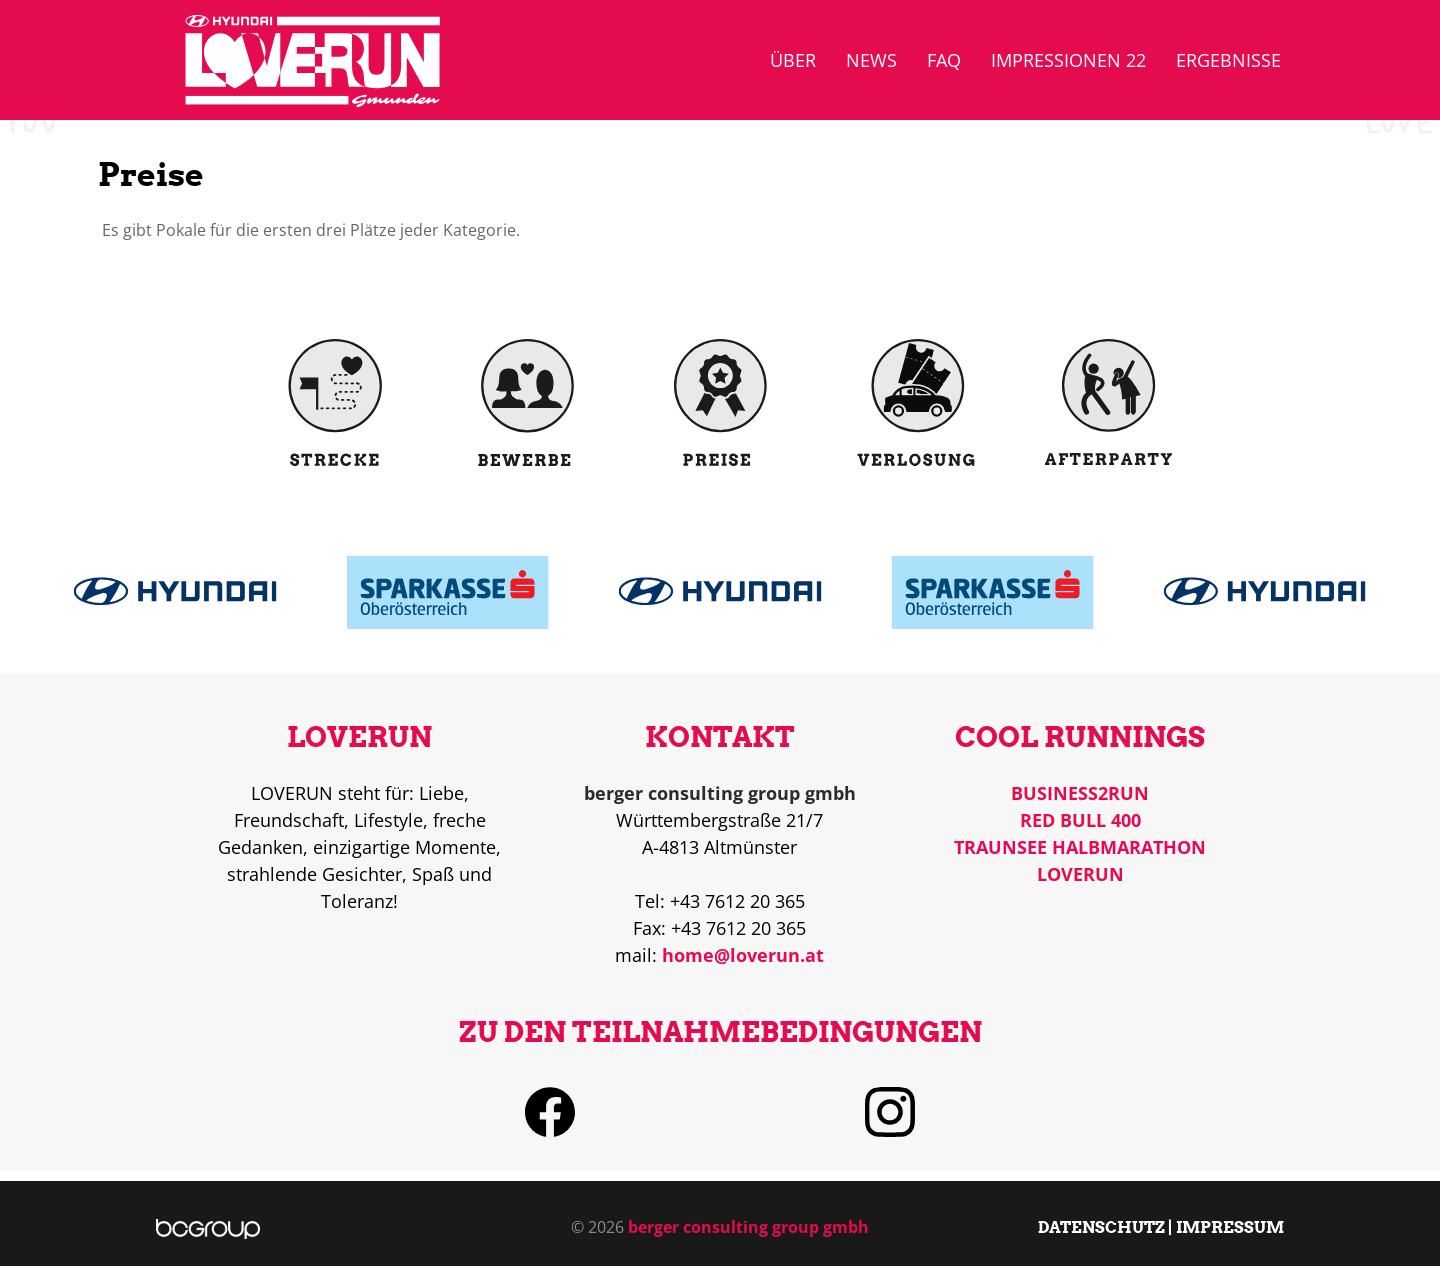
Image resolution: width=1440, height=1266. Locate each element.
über (793, 59)
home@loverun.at (743, 955)
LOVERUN (1080, 874)
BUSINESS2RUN (1080, 793)
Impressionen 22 (1068, 59)
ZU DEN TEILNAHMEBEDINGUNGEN (720, 1032)
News (871, 59)
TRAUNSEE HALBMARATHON (1080, 847)
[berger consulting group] (208, 1227)
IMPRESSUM (1230, 1227)
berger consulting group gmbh (748, 1227)
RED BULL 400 (1080, 820)
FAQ (944, 59)
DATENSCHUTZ (1101, 1227)
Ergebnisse (1228, 59)
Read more (175, 581)
